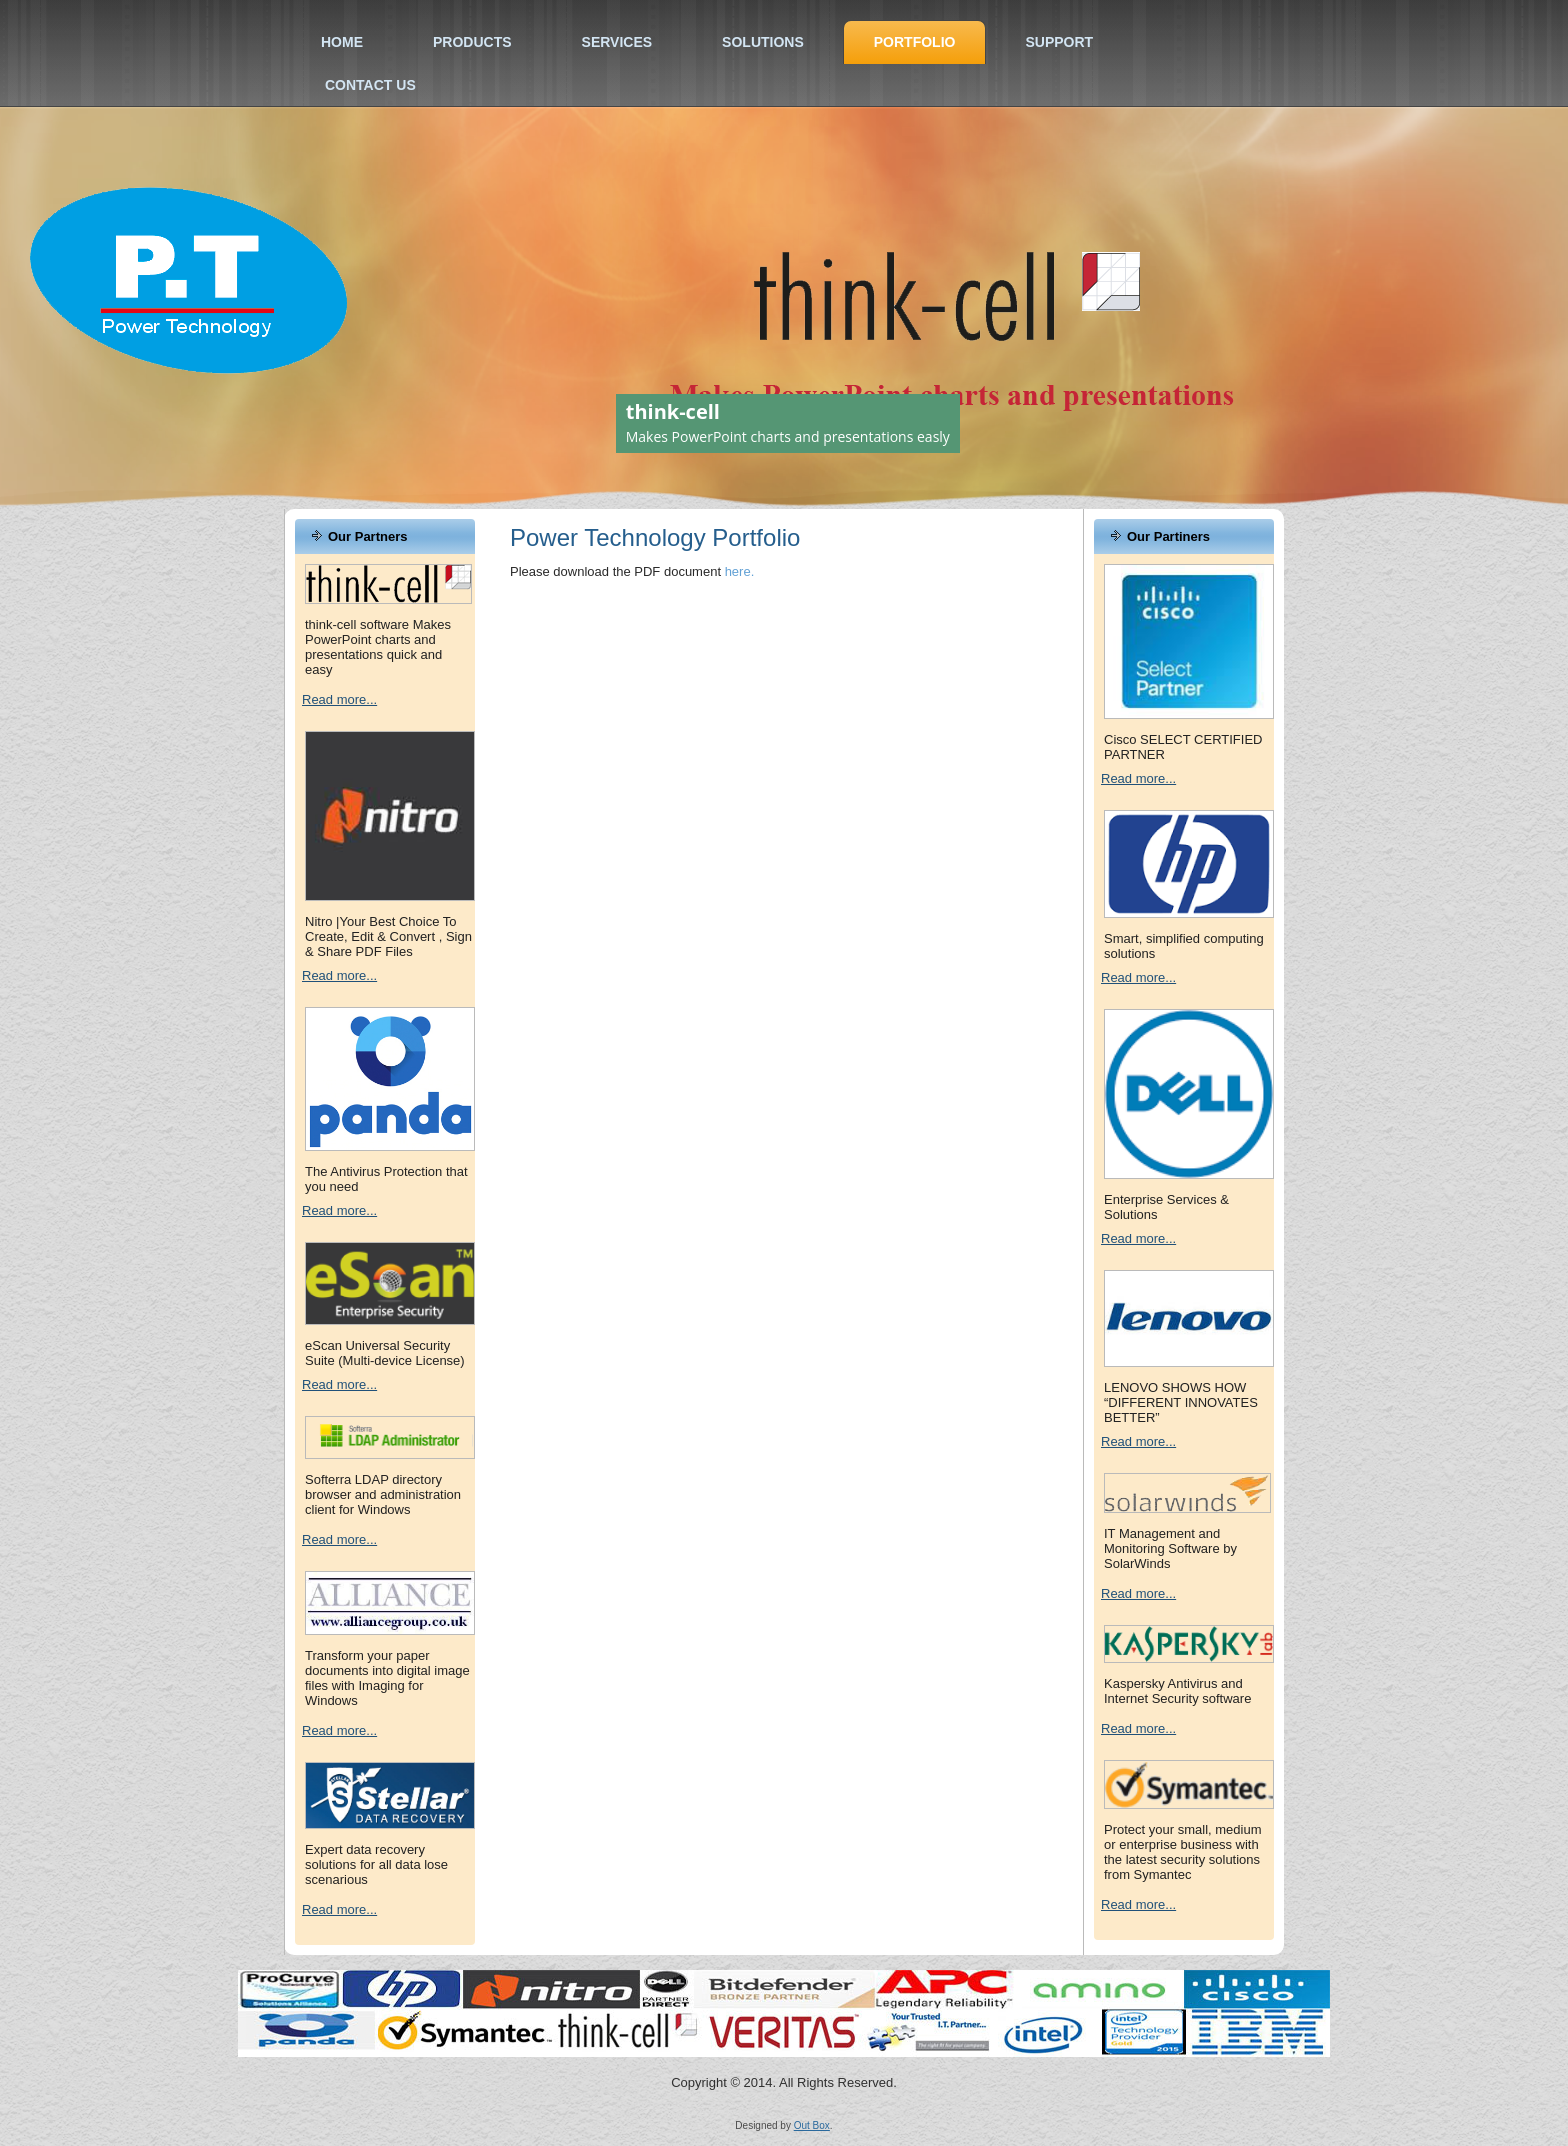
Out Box (812, 2125)
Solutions (763, 42)
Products (472, 42)
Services (617, 42)
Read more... (339, 699)
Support (1059, 42)
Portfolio (915, 42)
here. (740, 571)
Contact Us (370, 85)
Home (342, 42)
